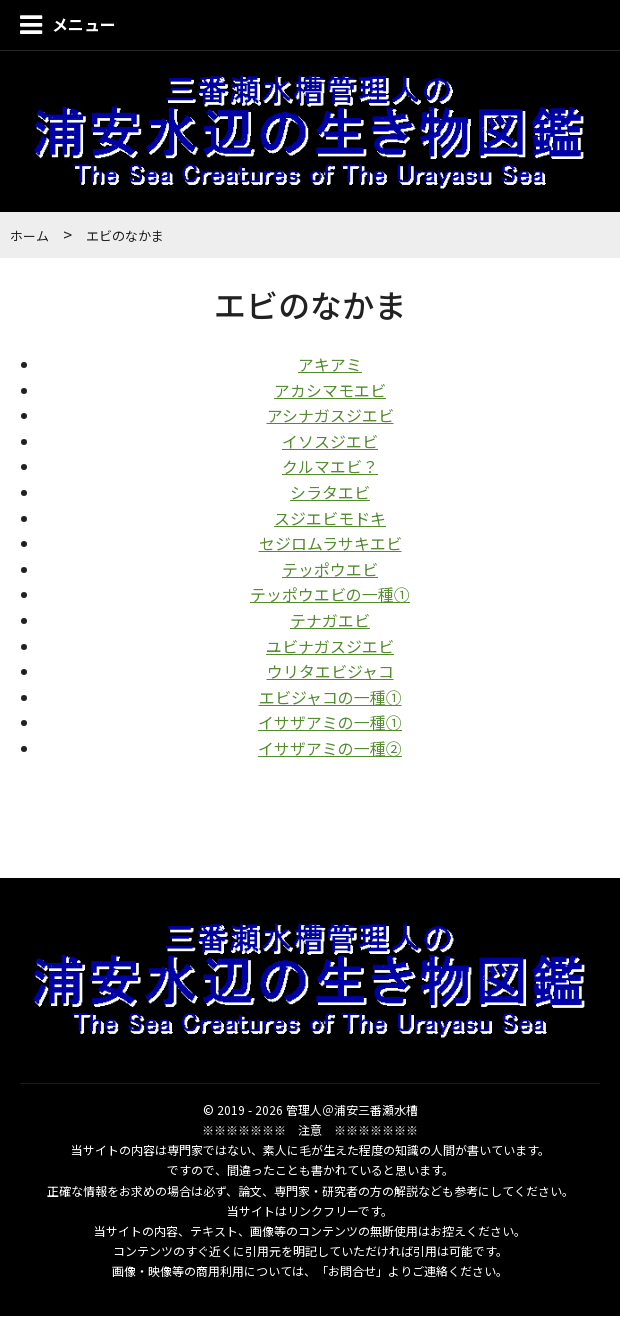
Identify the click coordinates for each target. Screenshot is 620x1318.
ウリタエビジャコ (330, 673)
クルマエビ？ (330, 468)
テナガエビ (330, 622)
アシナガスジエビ (330, 417)
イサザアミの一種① (330, 724)
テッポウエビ (330, 570)
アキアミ (330, 366)
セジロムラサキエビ (330, 545)
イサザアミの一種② (330, 750)
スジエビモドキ (330, 519)
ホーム (29, 237)
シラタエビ (330, 494)
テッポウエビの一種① (330, 596)
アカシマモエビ (330, 391)
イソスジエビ (330, 442)
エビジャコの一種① (330, 698)
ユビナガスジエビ (330, 647)
